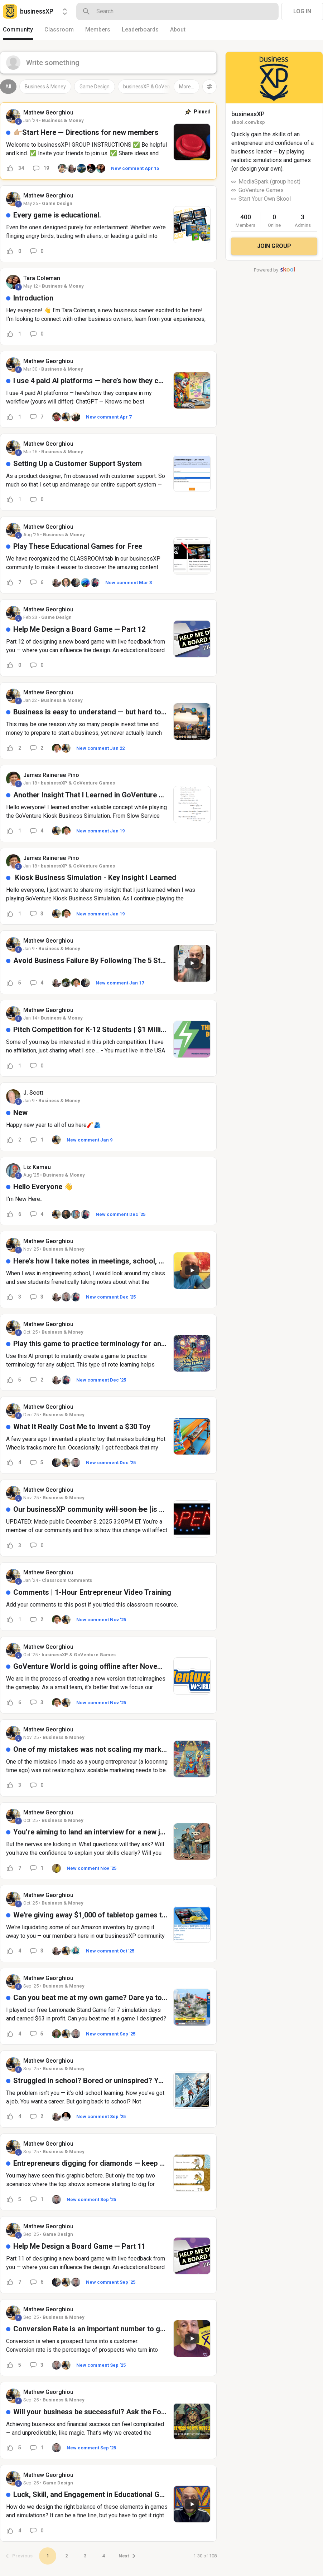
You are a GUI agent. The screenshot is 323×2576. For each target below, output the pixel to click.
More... (186, 86)
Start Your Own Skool (264, 198)
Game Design (94, 86)
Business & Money (45, 86)
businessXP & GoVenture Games (160, 86)
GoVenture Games (261, 190)
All (8, 86)
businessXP (248, 114)
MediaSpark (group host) (269, 181)
